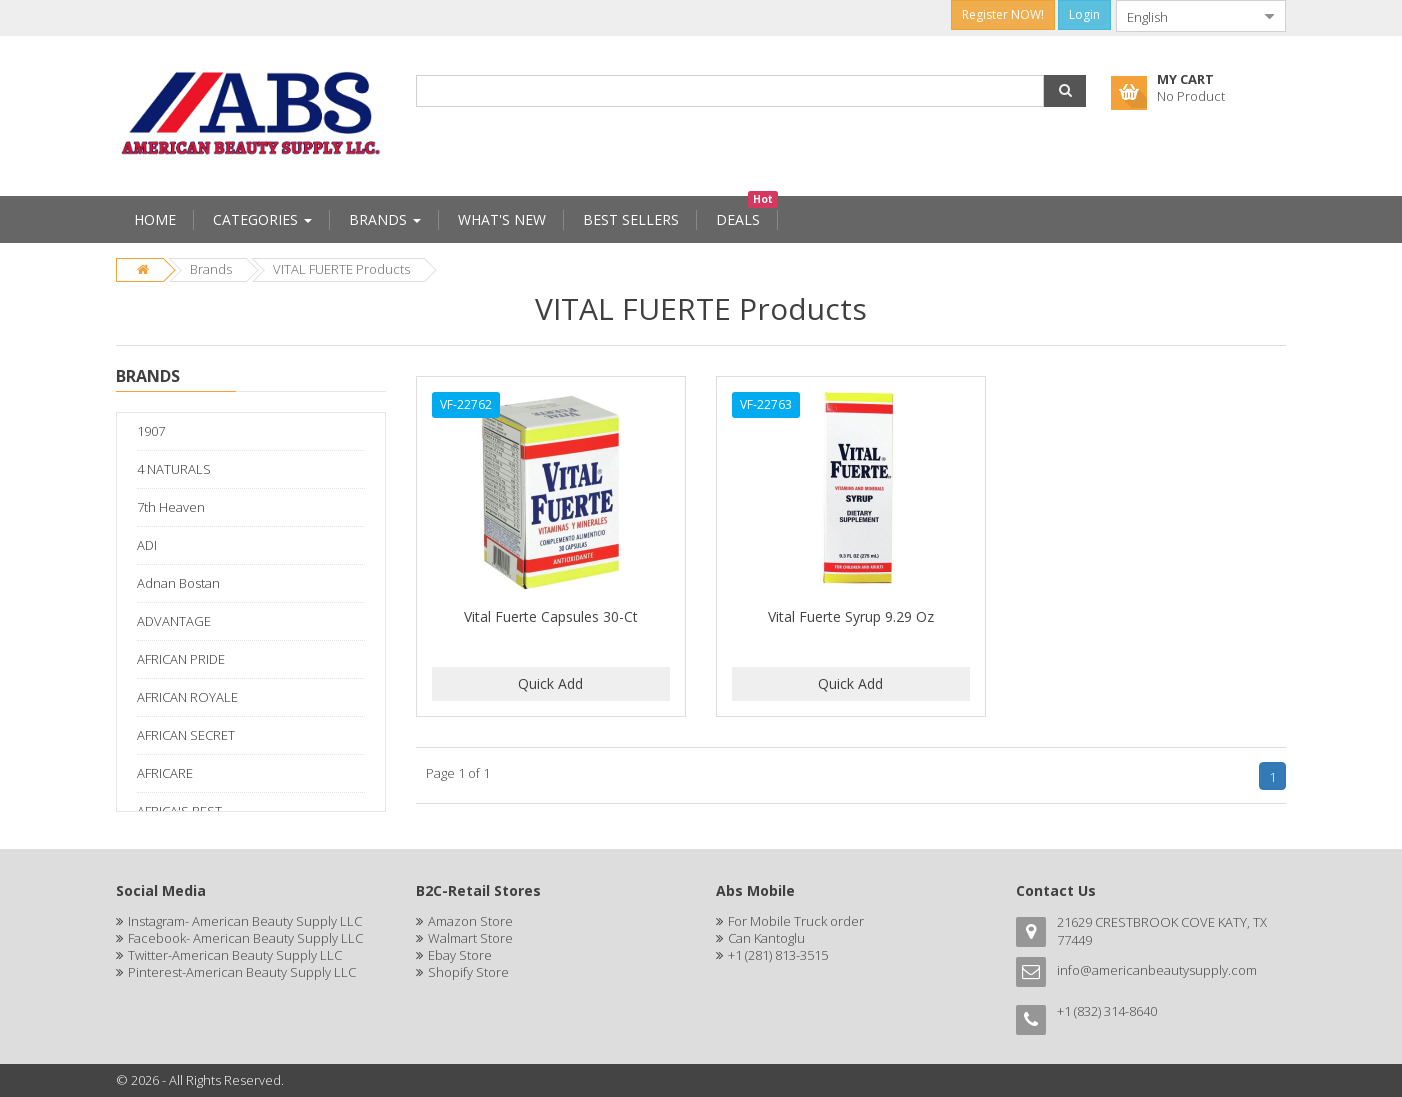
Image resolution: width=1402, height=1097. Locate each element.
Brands (211, 269)
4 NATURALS (174, 469)
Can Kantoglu (766, 938)
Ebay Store (460, 955)
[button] (1065, 91)
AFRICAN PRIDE (181, 659)
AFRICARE (165, 773)
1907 (151, 431)
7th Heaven (171, 507)
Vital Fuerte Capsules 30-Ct (551, 616)
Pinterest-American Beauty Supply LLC (242, 972)
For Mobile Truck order (796, 921)
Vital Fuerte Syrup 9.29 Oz (851, 616)
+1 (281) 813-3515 (778, 955)
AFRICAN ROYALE (187, 697)
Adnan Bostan (178, 583)
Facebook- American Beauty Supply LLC (245, 938)
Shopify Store (468, 972)
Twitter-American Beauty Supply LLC (235, 955)
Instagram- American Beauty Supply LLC (245, 921)
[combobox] (1185, 16)
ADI (147, 545)
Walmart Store (470, 938)
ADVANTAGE (174, 621)
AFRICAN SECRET (186, 735)
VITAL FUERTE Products (341, 269)
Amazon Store (470, 921)
